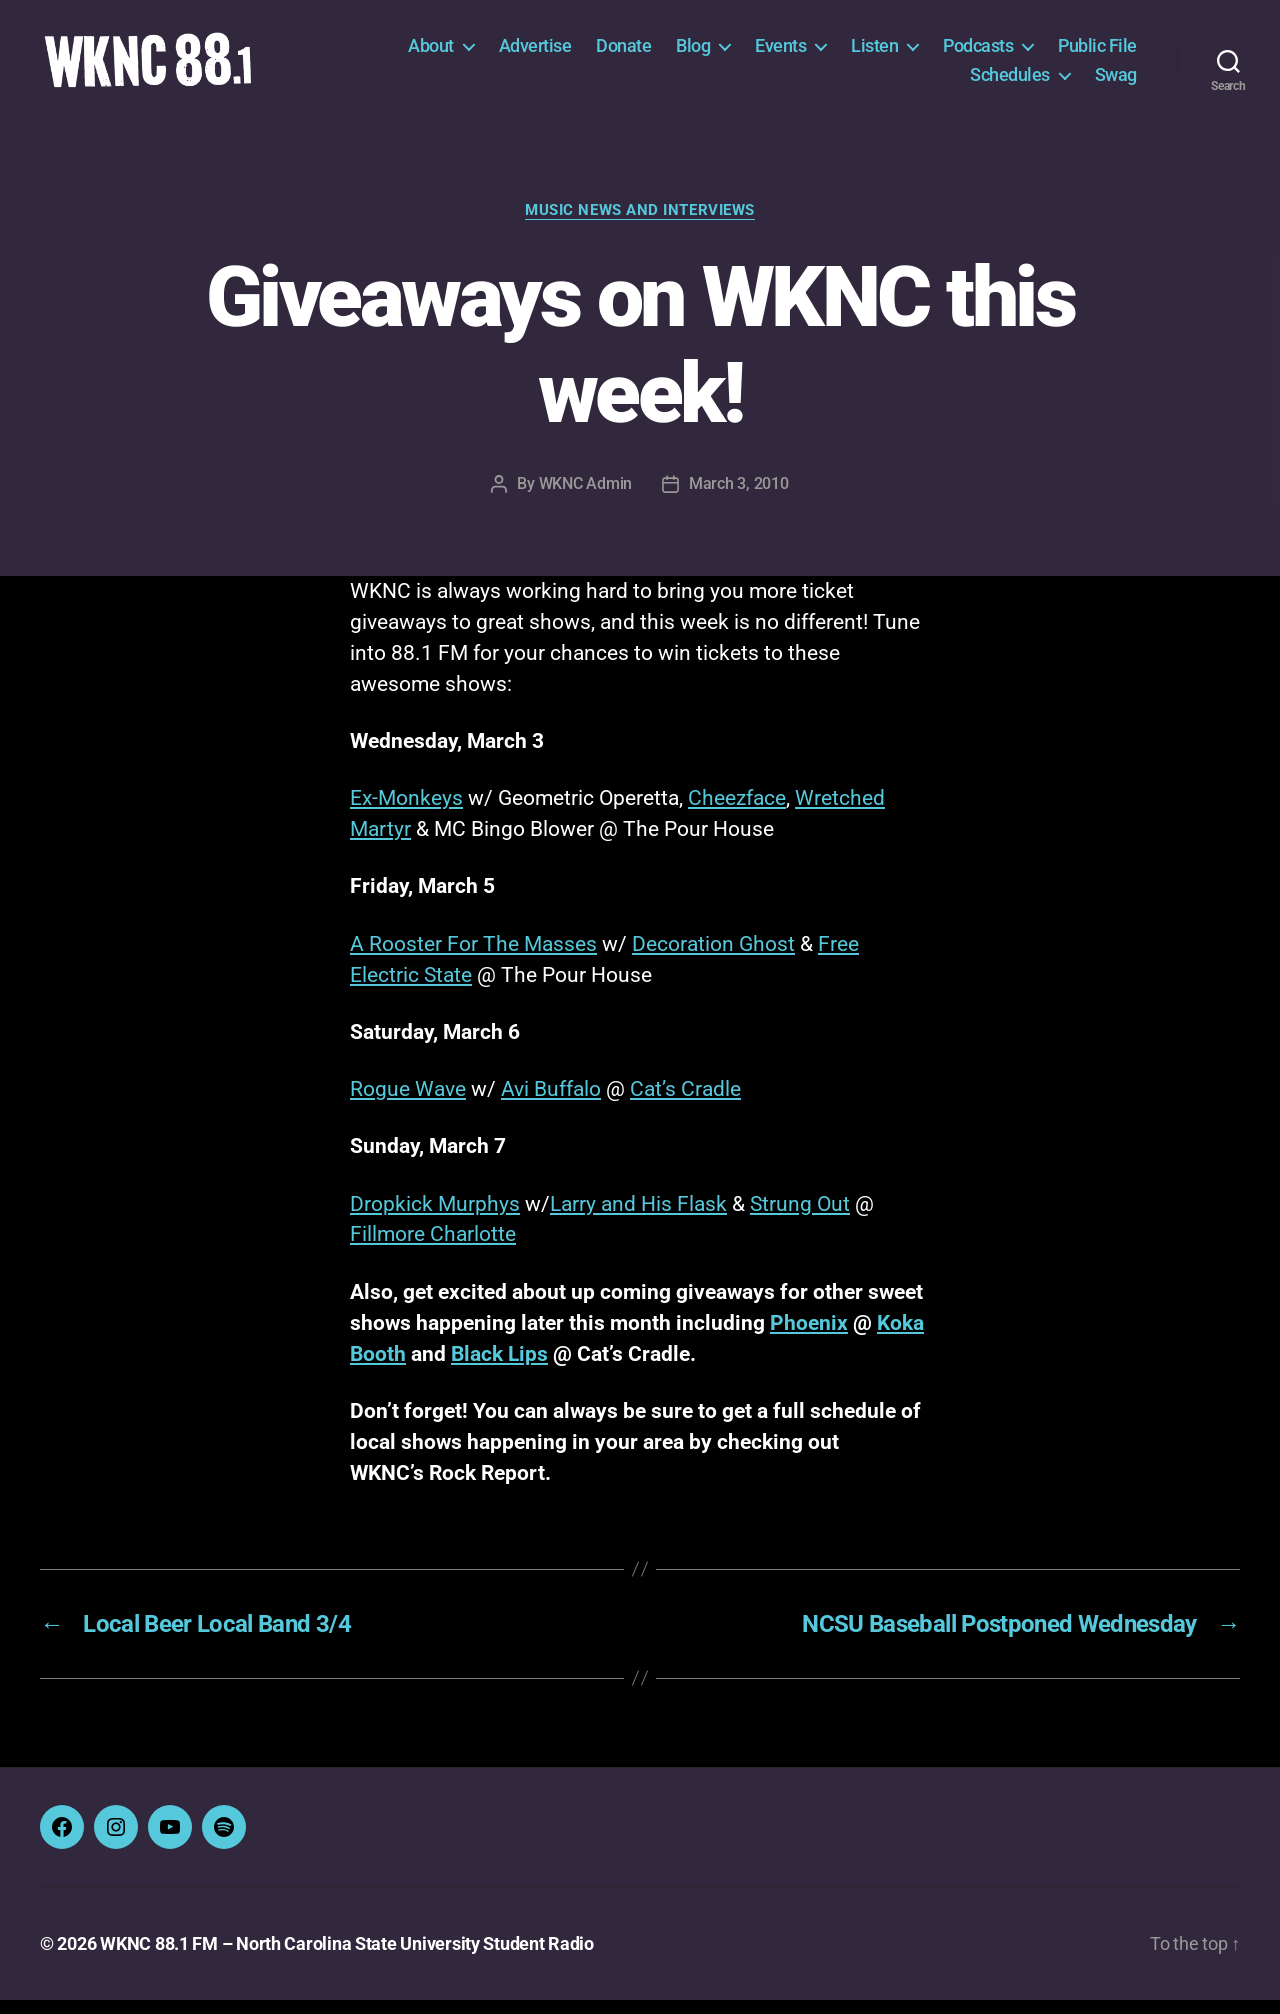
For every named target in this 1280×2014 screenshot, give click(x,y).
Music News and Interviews (640, 224)
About (431, 52)
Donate (623, 52)
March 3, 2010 (739, 497)
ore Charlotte (455, 1249)
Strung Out (800, 1218)
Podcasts (978, 52)
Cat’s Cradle (685, 1103)
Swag (1116, 81)
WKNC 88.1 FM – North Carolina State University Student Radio (347, 1957)
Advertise (535, 52)
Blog (693, 52)
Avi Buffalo (551, 1103)
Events (780, 52)
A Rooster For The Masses (473, 958)
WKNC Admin (585, 497)
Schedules (1010, 81)
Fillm (372, 1249)
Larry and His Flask (638, 1218)
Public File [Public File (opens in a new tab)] (1097, 52)
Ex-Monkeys (406, 812)
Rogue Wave (408, 1103)
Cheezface (737, 812)
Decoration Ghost (713, 958)
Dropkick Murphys (435, 1218)
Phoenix (809, 1337)
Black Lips (499, 1368)
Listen (874, 52)
